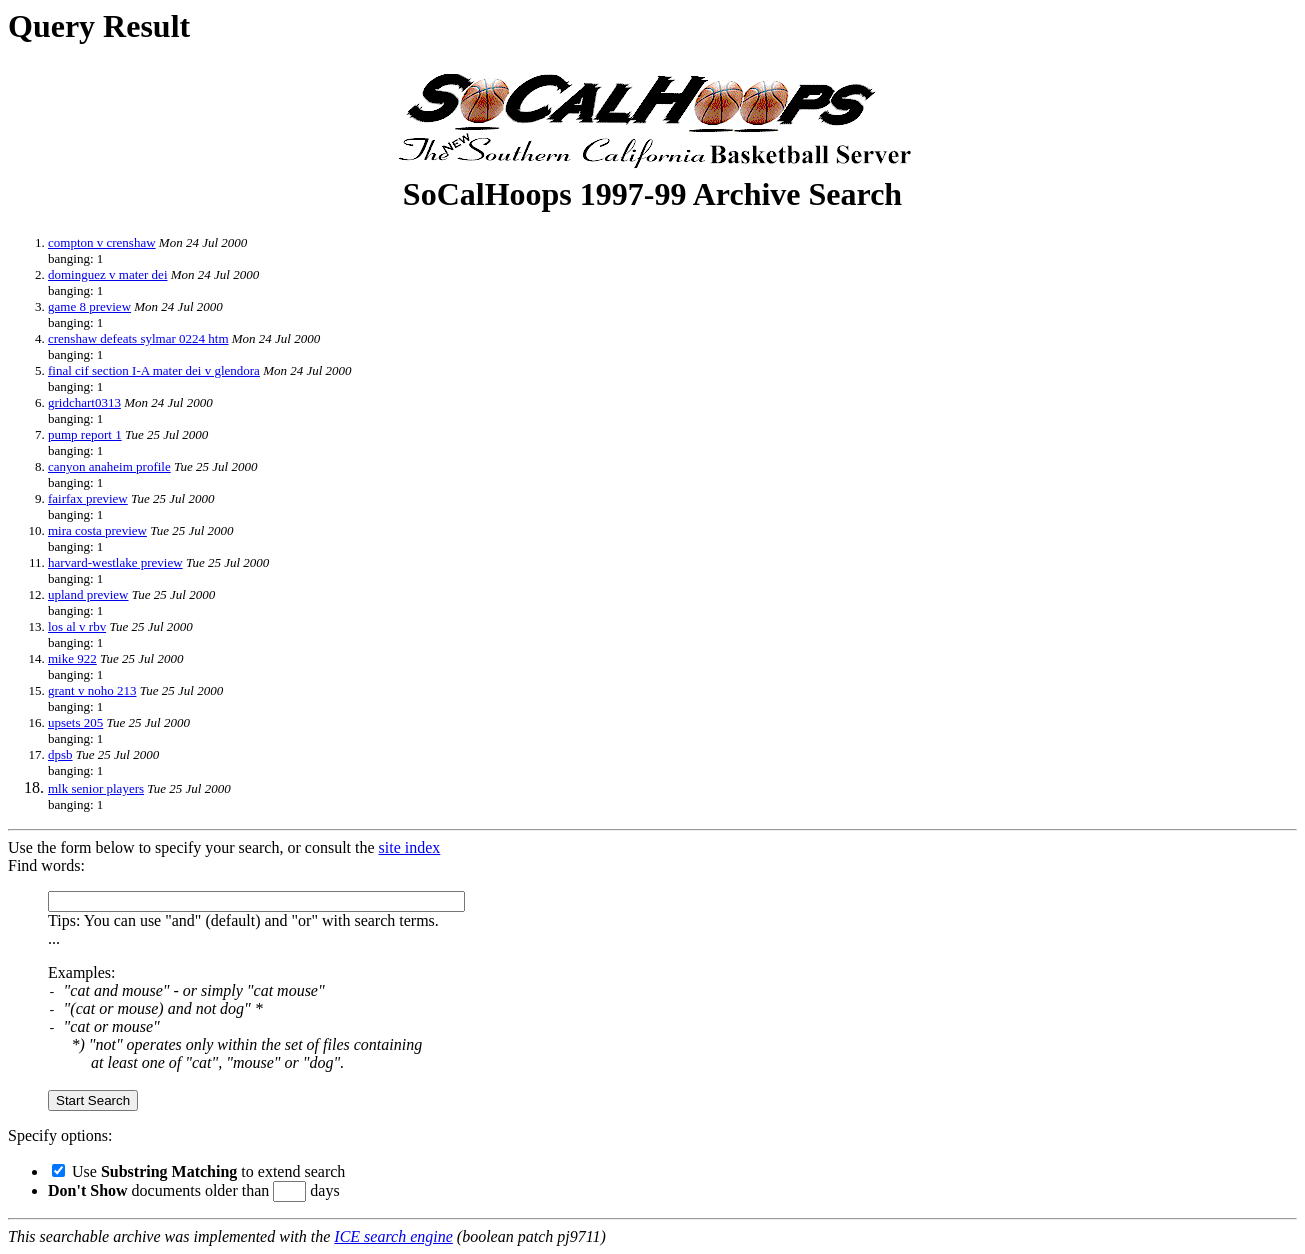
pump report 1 (85, 434)
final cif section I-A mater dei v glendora (154, 370)
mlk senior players (96, 788)
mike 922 (72, 658)
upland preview (88, 594)
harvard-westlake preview (115, 562)
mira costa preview (97, 530)
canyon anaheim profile (109, 466)
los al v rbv (77, 626)
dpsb (60, 754)
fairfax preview (88, 498)
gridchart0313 (84, 402)
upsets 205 (75, 722)
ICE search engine (393, 1236)
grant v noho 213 (92, 690)
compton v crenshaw (102, 242)
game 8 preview (89, 306)
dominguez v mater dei (108, 274)
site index (410, 847)
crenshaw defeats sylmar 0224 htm (138, 338)
